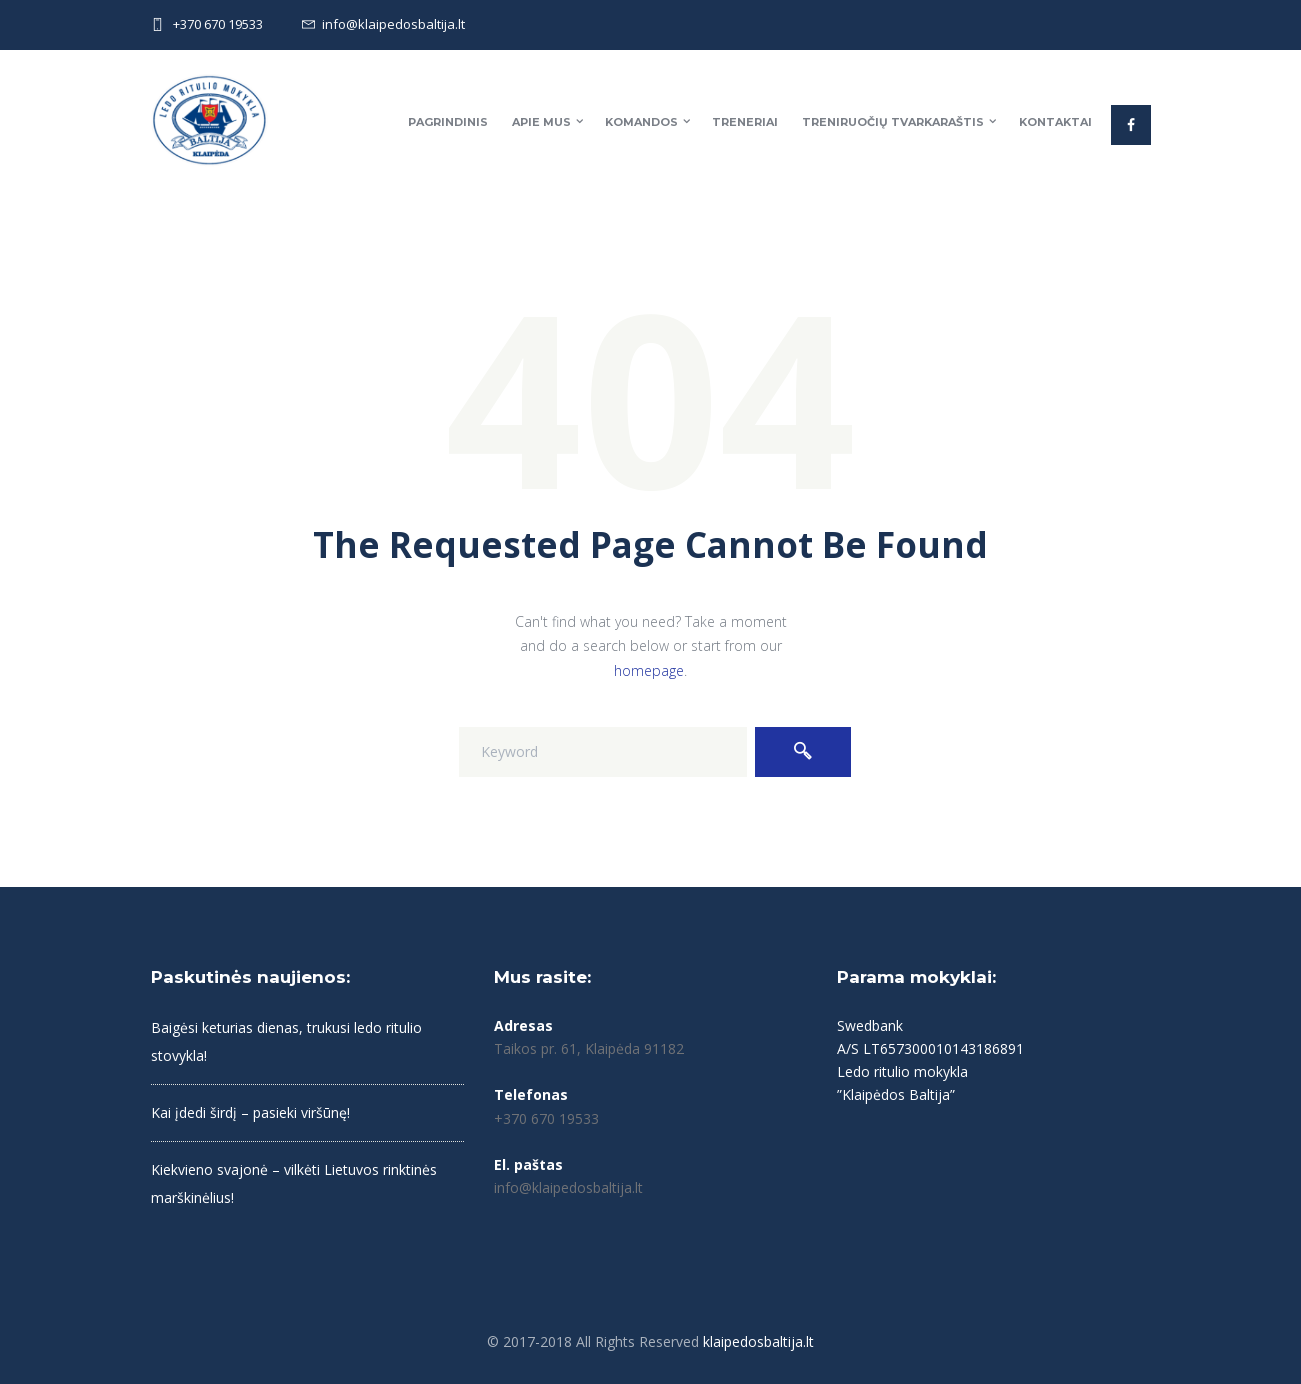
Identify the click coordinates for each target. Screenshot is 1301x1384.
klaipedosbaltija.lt (758, 1341)
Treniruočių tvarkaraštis (893, 122)
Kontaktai (1055, 122)
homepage (649, 670)
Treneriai (745, 122)
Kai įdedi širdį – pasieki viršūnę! (250, 1112)
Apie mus (541, 122)
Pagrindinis (448, 122)
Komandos (641, 122)
